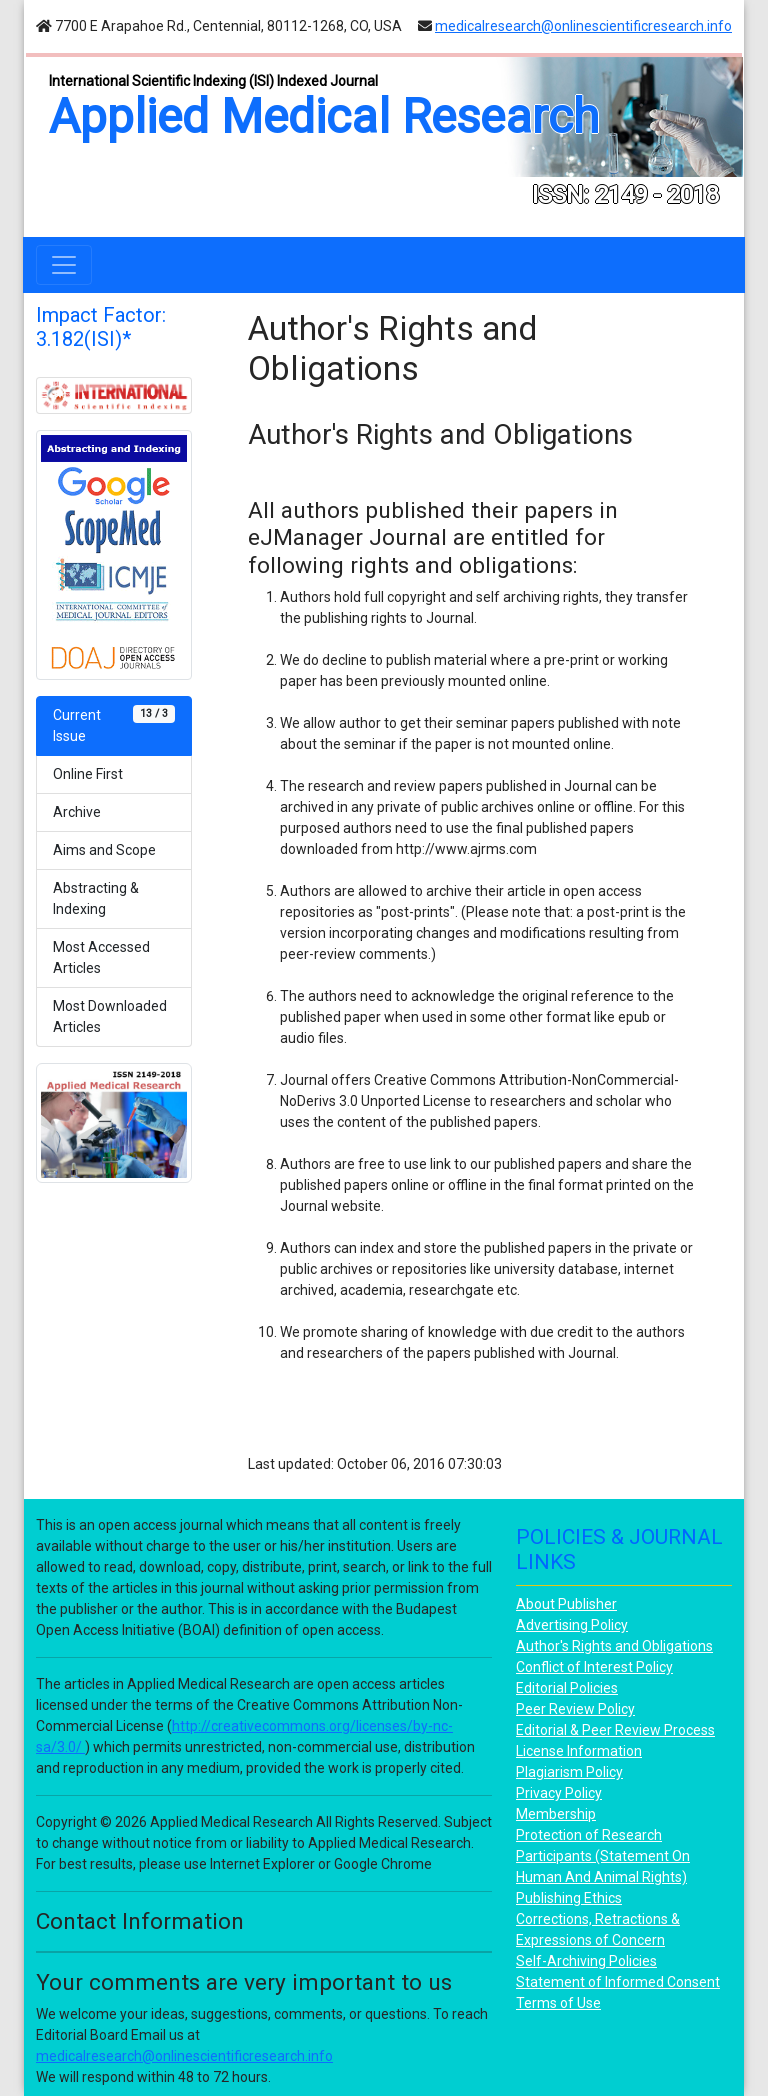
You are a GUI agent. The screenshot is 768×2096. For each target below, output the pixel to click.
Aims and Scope (104, 850)
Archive (77, 812)
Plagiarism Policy (569, 1772)
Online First (88, 774)
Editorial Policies (567, 1688)
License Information (579, 1751)
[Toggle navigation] (64, 265)
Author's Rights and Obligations (614, 1646)
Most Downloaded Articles (110, 1016)
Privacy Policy (559, 1793)
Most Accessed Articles (101, 957)
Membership (556, 1814)
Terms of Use (558, 2003)
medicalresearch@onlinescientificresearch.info (583, 26)
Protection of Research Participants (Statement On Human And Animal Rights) (603, 1856)
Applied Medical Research (324, 116)
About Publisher (566, 1604)
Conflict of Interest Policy (594, 1667)
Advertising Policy (572, 1625)
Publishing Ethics (569, 1898)
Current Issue (114, 724)
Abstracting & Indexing (96, 898)
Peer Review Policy (575, 1709)
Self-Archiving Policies (586, 1961)
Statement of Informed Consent (618, 1982)
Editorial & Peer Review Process (615, 1730)
